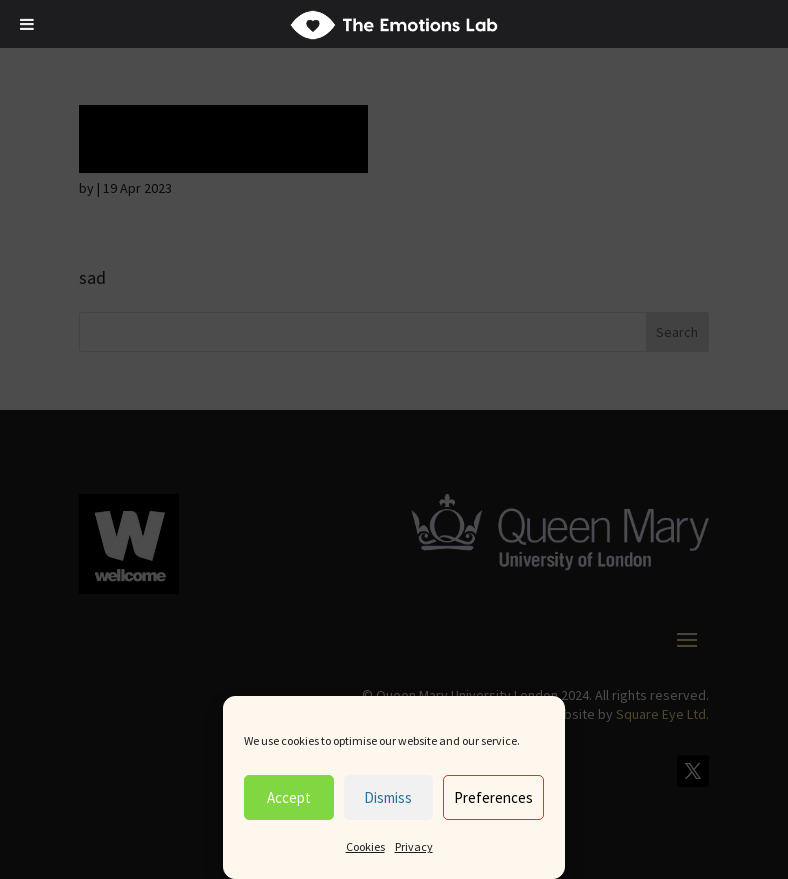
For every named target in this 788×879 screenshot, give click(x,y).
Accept (289, 797)
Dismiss (388, 797)
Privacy (414, 846)
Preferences (493, 797)
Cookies (365, 846)
